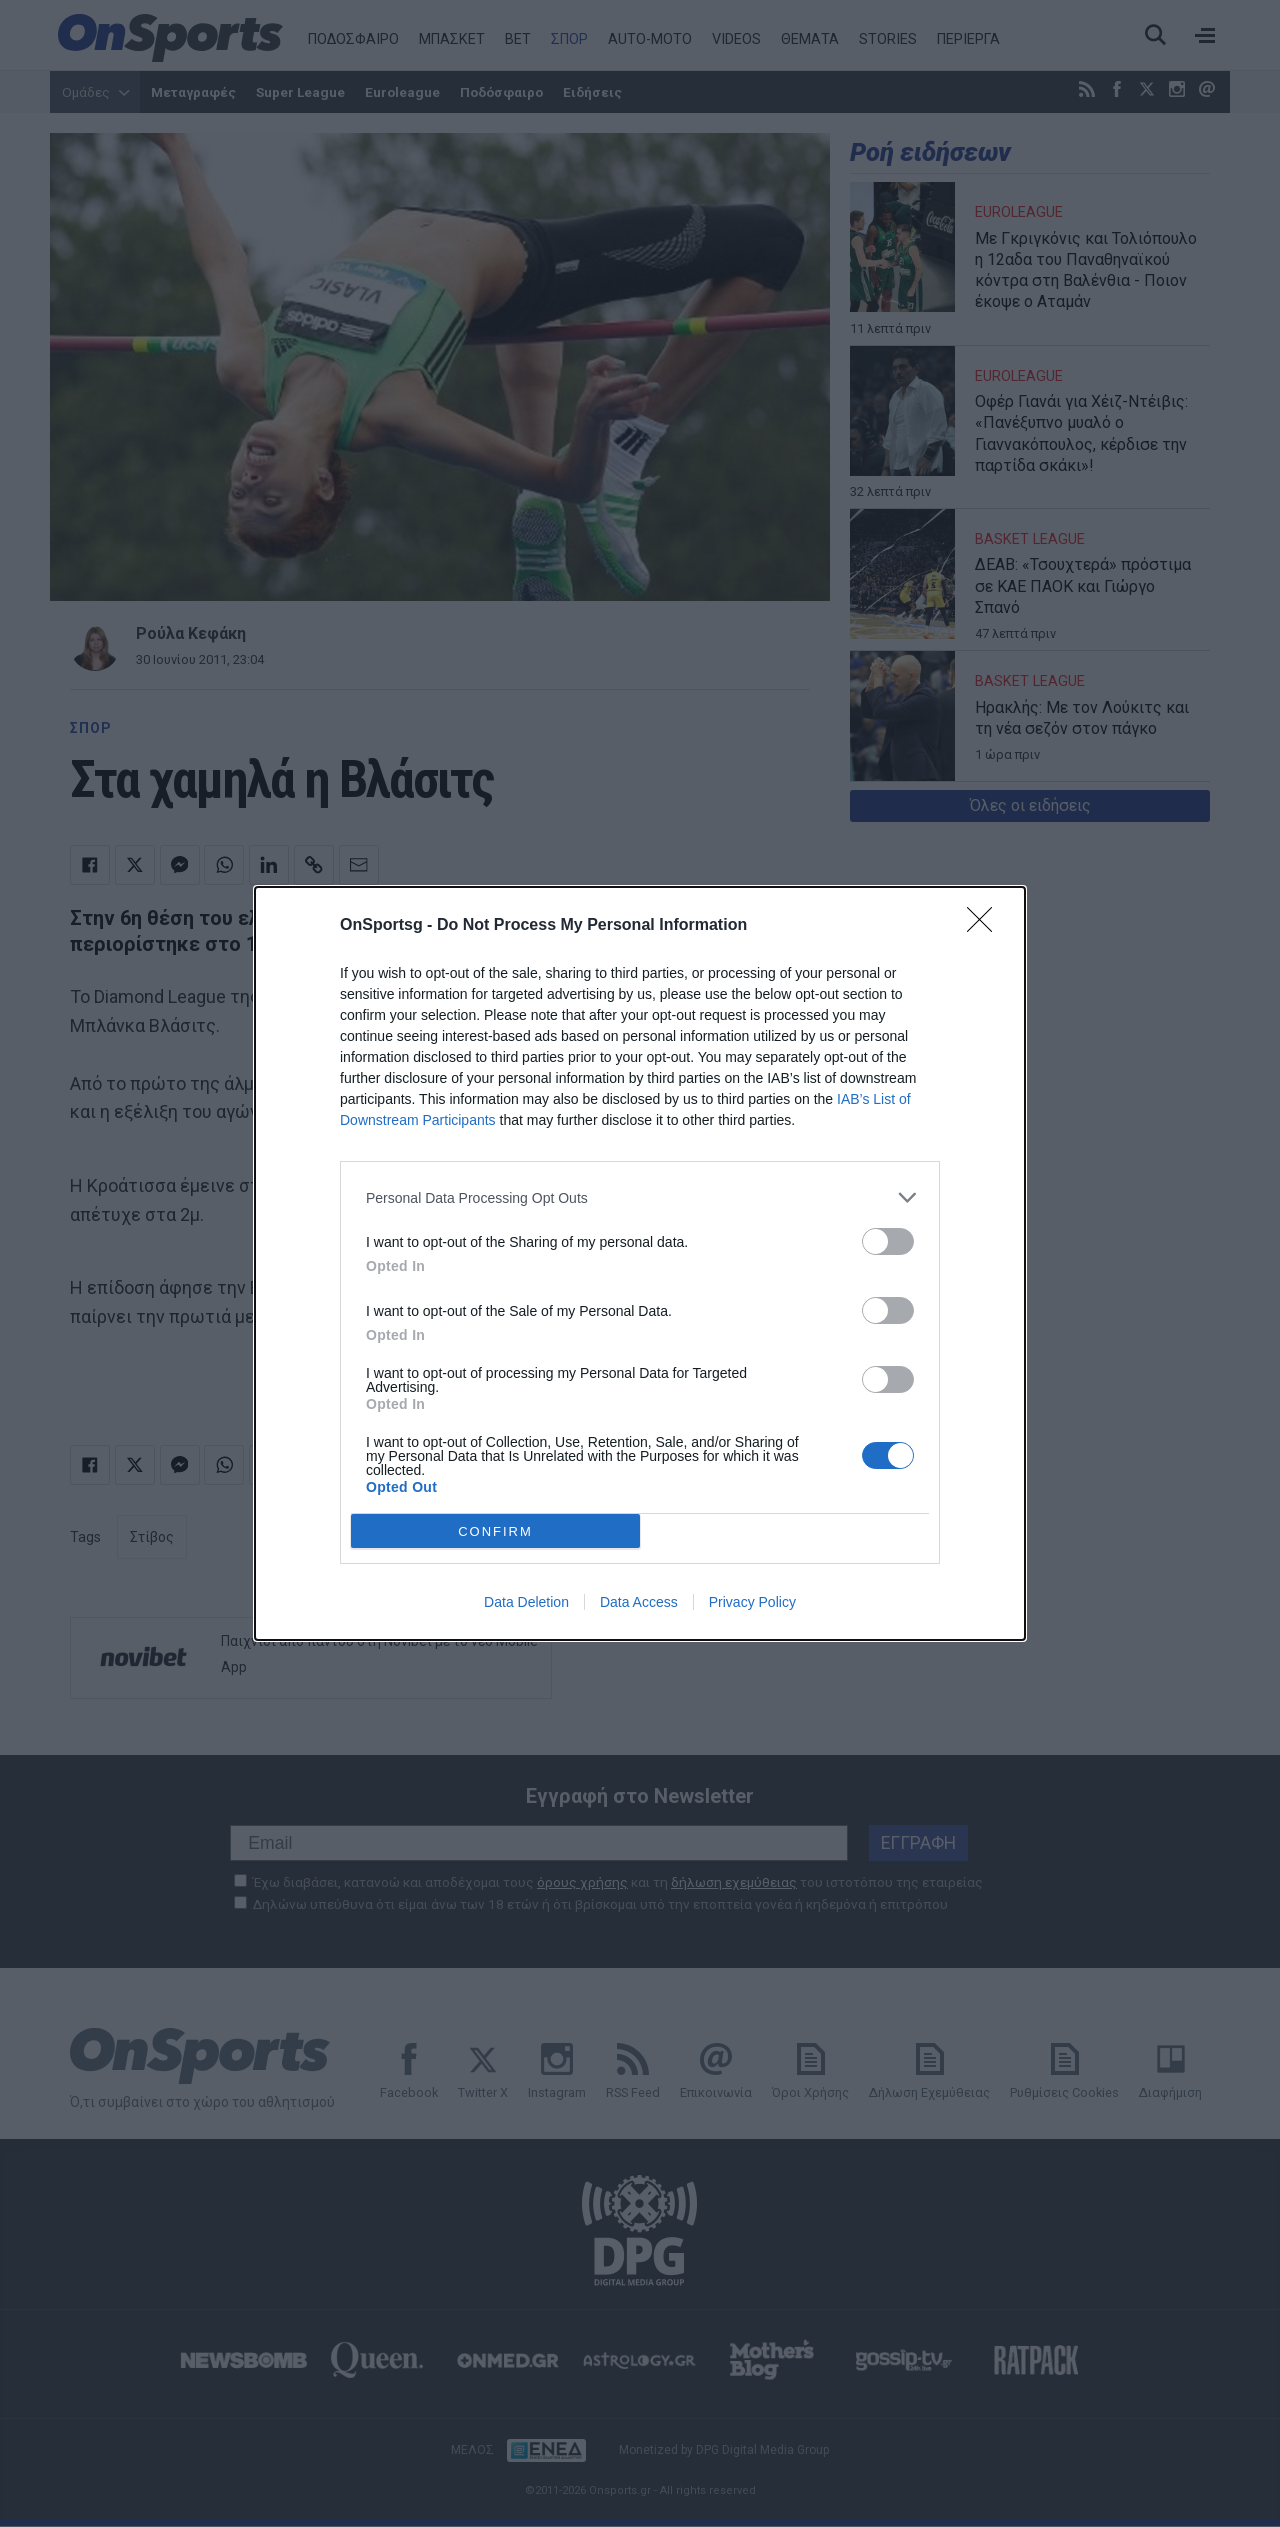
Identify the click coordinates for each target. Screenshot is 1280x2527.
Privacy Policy (752, 1602)
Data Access (639, 1602)
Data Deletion (526, 1602)
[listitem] (640, 1197)
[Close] (986, 926)
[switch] (888, 1241)
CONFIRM (495, 1531)
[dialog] (640, 1263)
